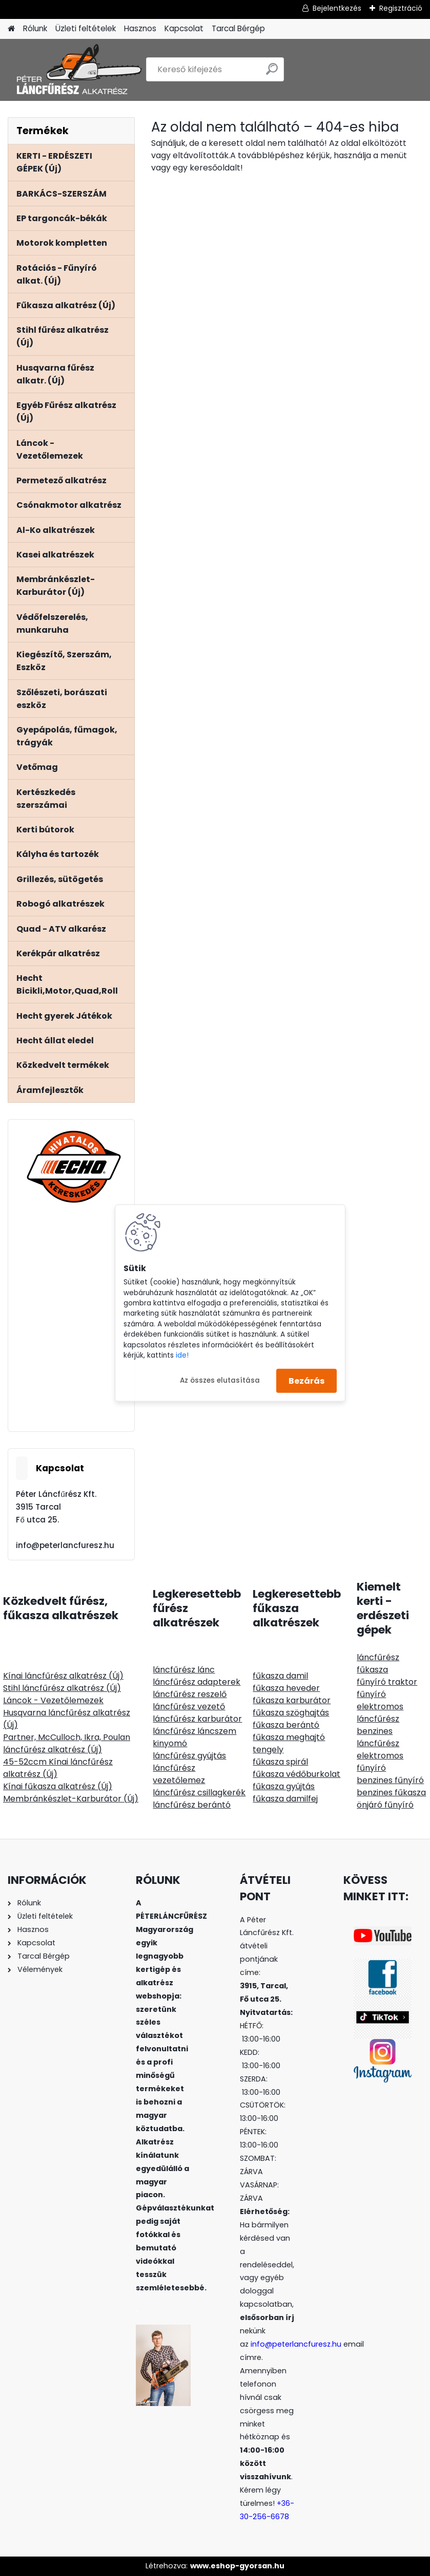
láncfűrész (378, 1657)
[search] (272, 73)
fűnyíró (371, 1694)
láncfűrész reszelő (190, 1694)
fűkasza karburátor (292, 1700)
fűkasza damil (280, 1676)
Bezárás (306, 1380)
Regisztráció (400, 8)
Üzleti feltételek (85, 28)
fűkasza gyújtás (284, 1786)
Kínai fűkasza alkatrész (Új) (57, 1786)
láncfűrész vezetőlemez (179, 1774)
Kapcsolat (184, 28)
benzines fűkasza (391, 1792)
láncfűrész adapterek (196, 1682)
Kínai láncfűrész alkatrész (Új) (63, 1676)
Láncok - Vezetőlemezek (53, 1700)
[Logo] (78, 69)
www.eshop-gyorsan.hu (237, 2566)
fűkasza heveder (286, 1688)
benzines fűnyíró (390, 1780)
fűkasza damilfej (285, 1799)
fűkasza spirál (280, 1762)
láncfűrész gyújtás (189, 1756)
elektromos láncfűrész (380, 1713)
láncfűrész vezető (189, 1706)
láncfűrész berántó (192, 1805)
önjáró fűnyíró (385, 1805)
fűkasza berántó (286, 1725)
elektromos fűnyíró (380, 1762)
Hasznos (140, 28)
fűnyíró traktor (387, 1682)
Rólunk (35, 28)
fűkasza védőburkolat (296, 1774)
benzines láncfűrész (378, 1737)
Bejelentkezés (337, 8)
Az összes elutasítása (220, 1380)
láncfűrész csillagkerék (199, 1792)
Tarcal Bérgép (238, 28)
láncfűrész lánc (184, 1670)
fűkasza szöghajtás (291, 1713)
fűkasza (372, 1670)
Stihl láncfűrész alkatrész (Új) (62, 1688)
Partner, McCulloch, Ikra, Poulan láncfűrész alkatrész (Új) (66, 1743)
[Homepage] (11, 29)
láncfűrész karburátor (197, 1719)
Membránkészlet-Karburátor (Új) (70, 1799)
